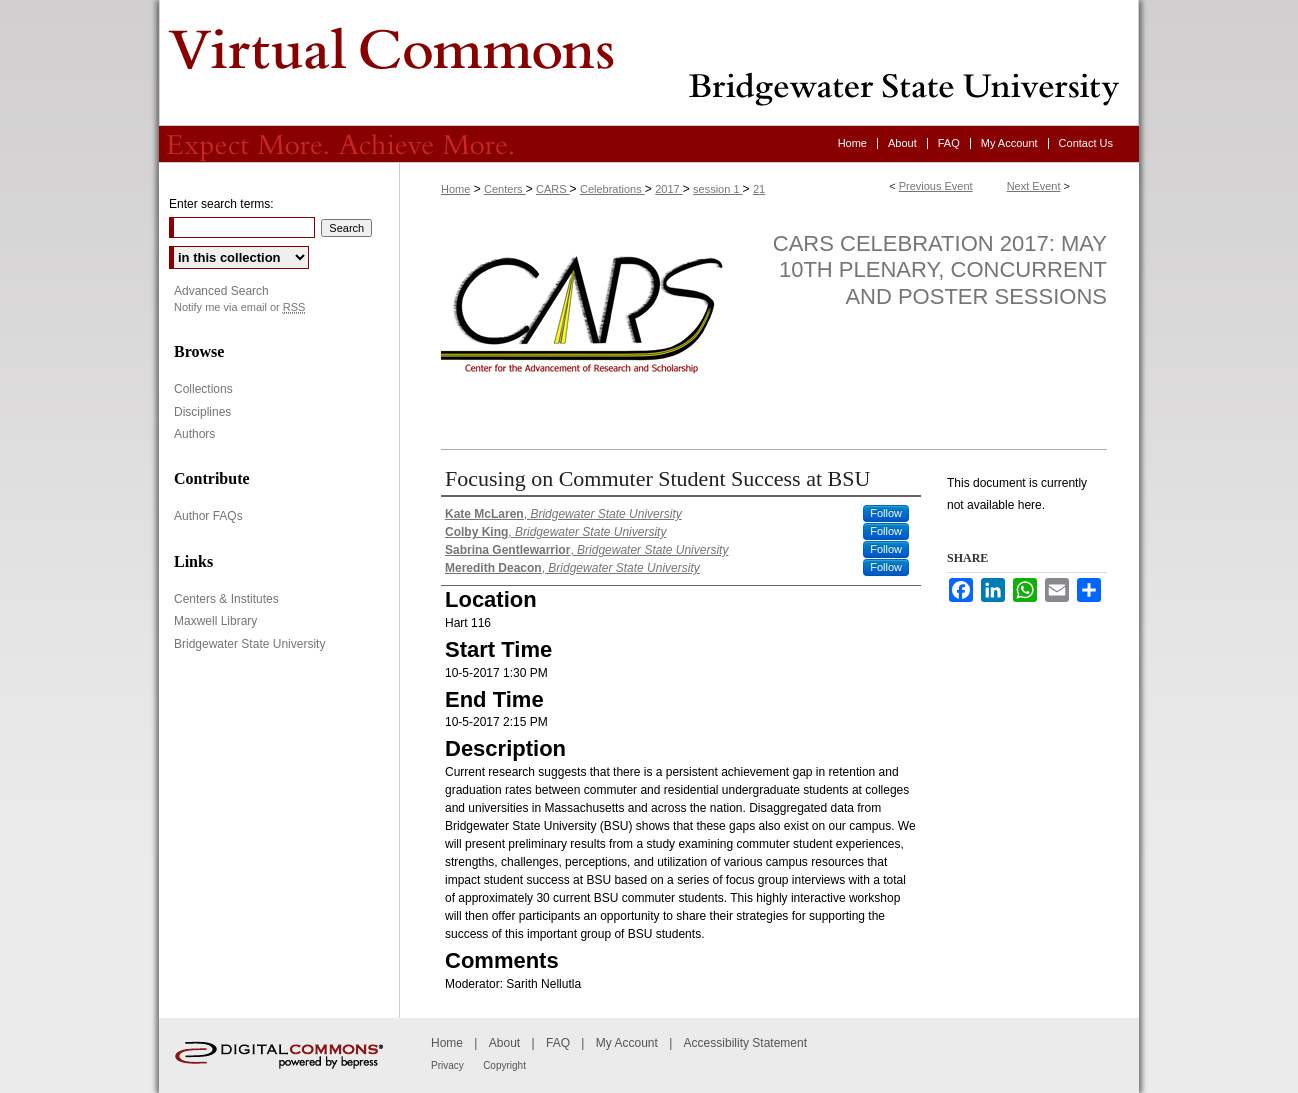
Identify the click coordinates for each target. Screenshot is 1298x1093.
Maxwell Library (215, 621)
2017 (669, 189)
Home (455, 189)
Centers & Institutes (226, 599)
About (504, 1043)
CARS (553, 189)
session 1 (718, 189)
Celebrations (612, 189)
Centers (505, 189)
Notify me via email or (239, 307)
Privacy (447, 1065)
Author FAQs (208, 516)
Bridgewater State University (249, 644)
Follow (886, 513)
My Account (627, 1043)
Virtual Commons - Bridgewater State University (649, 63)
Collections (203, 389)
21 (759, 189)
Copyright (504, 1065)
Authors (194, 434)
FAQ (558, 1043)
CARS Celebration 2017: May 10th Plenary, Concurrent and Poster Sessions (940, 270)
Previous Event (936, 186)
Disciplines (202, 412)
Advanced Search (221, 291)
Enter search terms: (221, 204)
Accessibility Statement (745, 1043)
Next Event (1034, 186)
